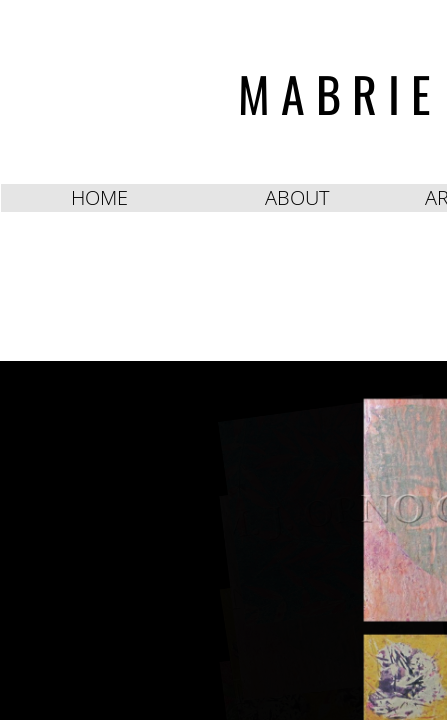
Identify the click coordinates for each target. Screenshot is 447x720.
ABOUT (297, 197)
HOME (99, 197)
